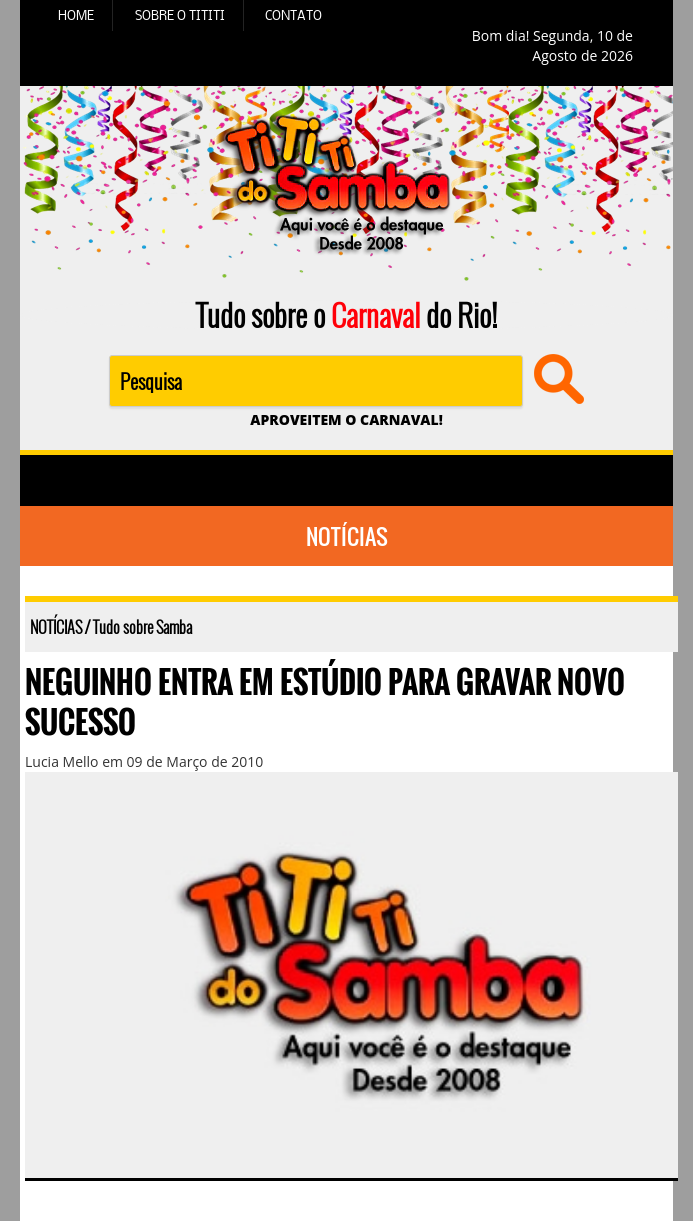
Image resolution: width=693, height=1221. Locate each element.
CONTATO (293, 15)
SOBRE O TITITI (180, 15)
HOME (76, 15)
